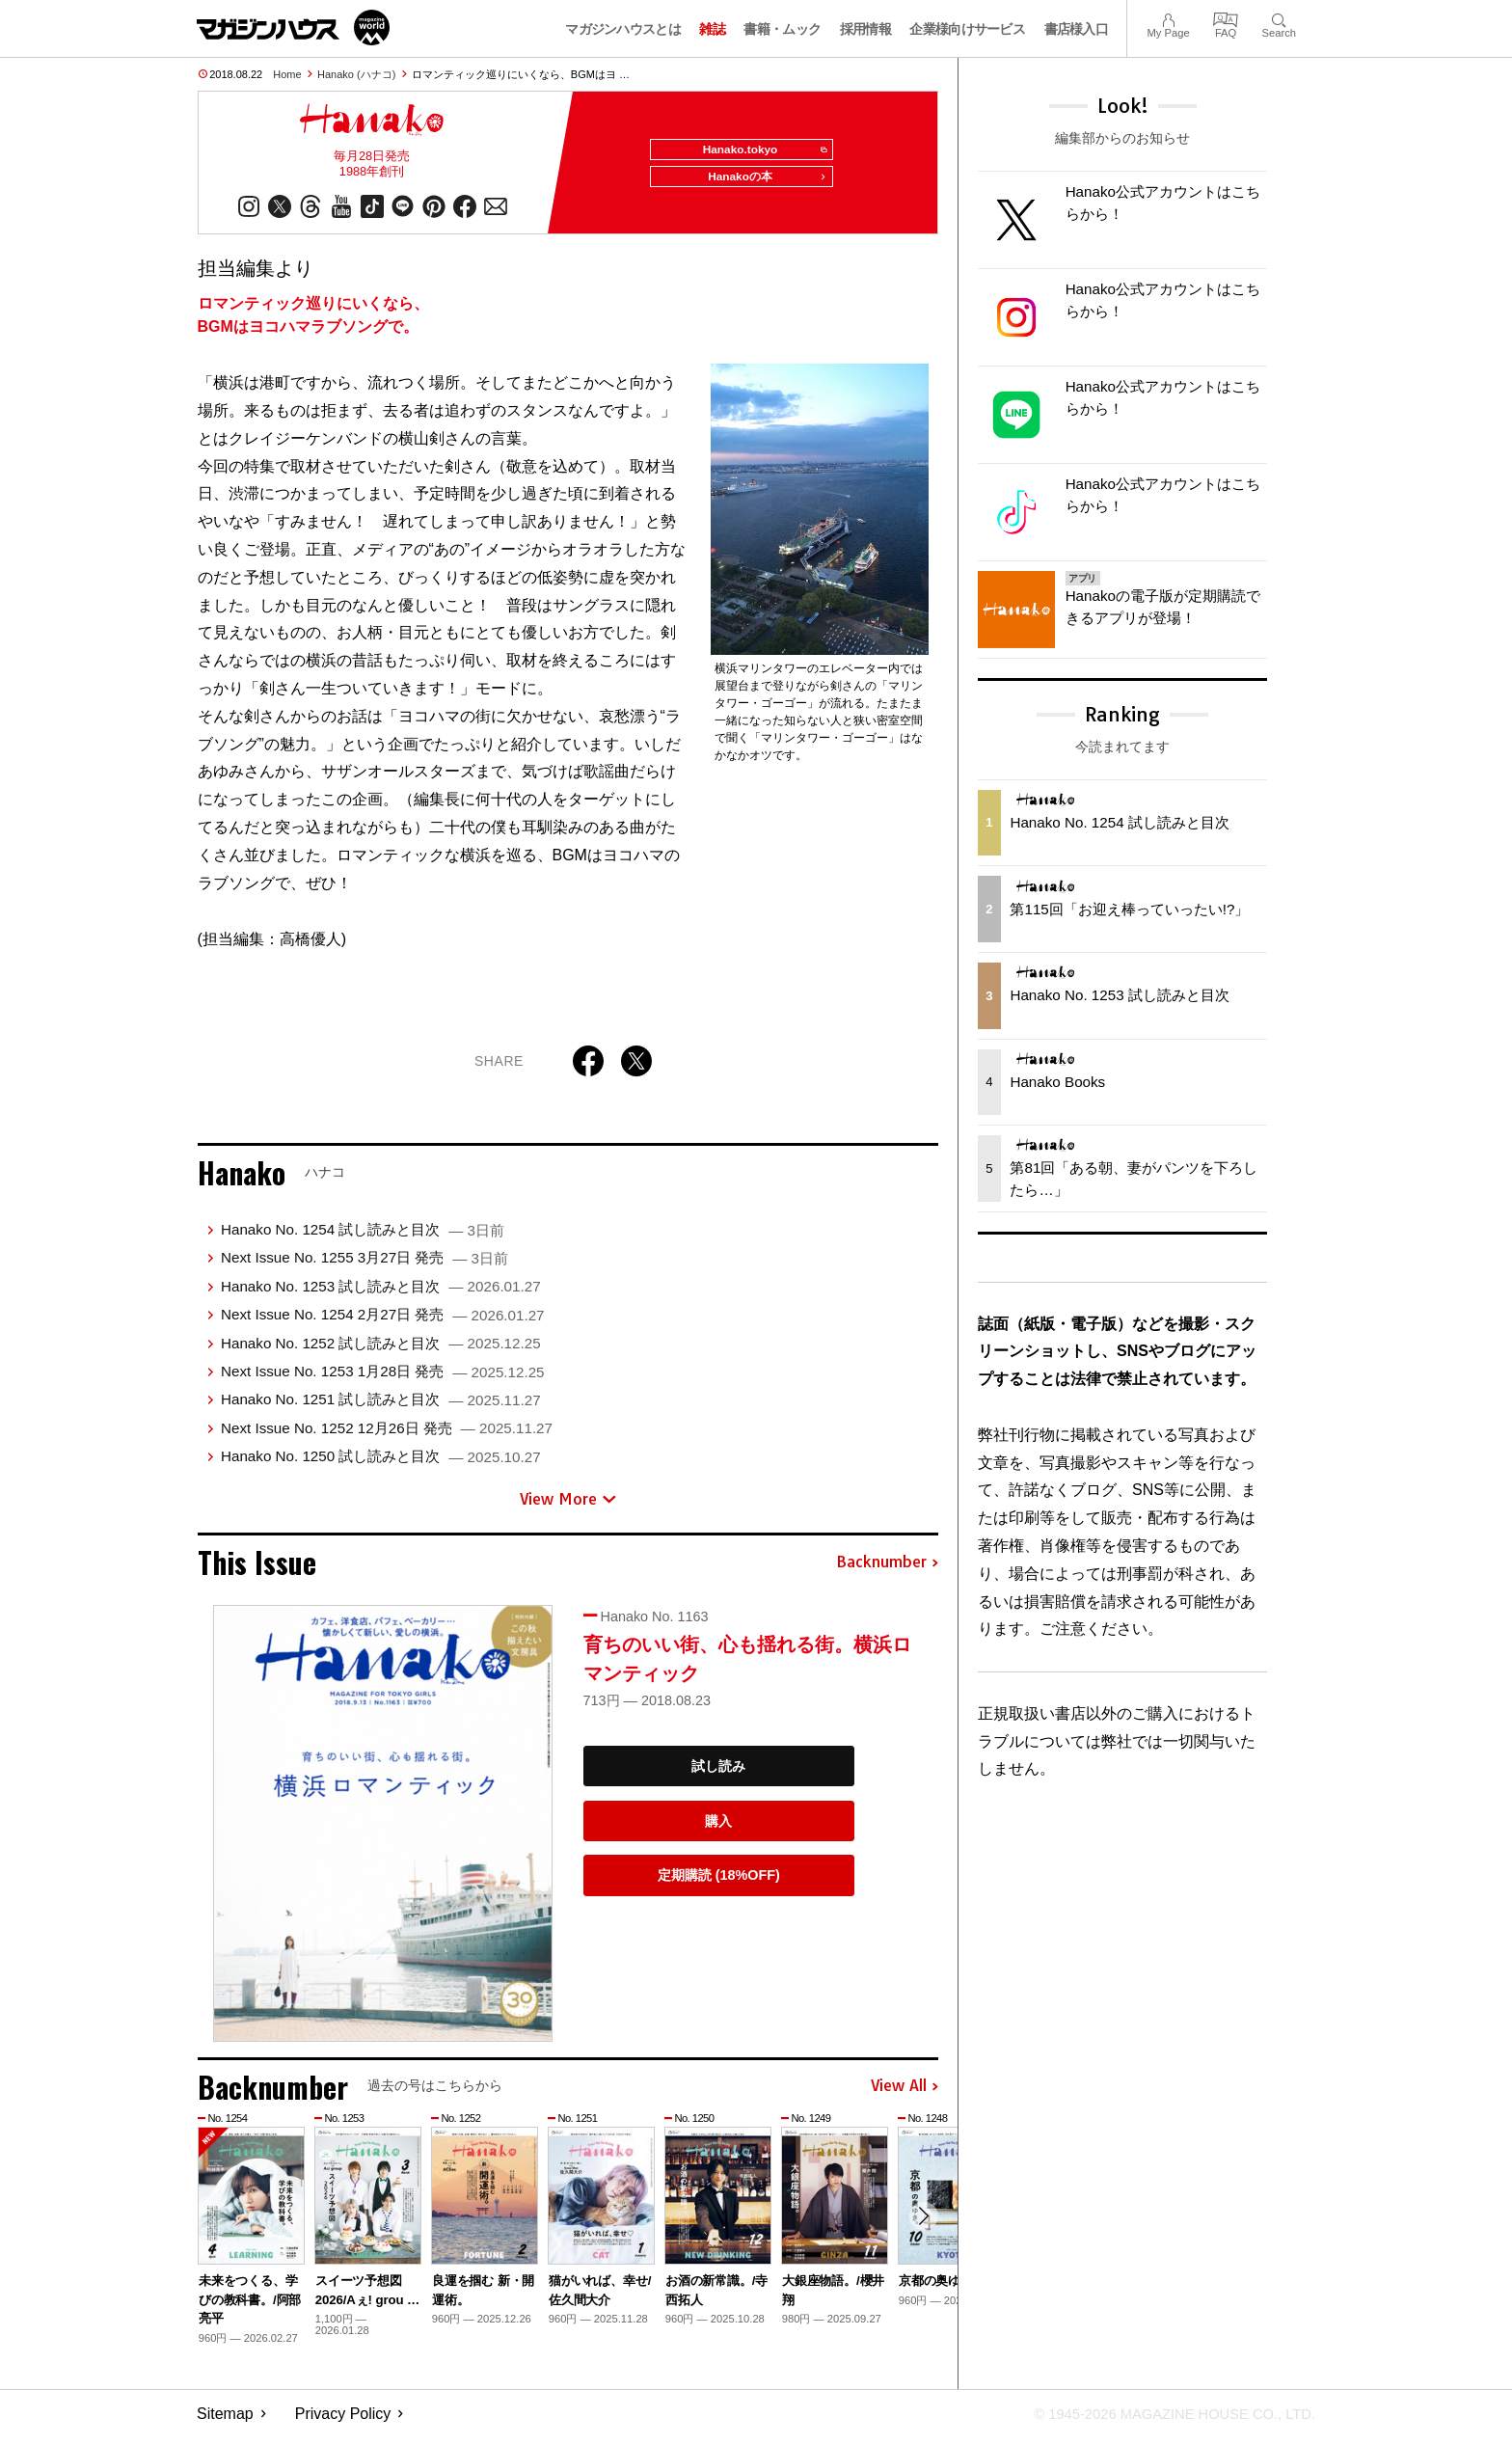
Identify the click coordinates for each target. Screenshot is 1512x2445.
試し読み (718, 1773)
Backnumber (887, 1570)
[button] (921, 2227)
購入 (718, 1828)
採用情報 (865, 29)
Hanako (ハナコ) (356, 74)
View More (568, 1506)
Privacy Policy (343, 2421)
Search (1279, 18)
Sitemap (225, 2421)
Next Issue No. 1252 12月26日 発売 (387, 1435)
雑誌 (712, 29)
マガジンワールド (293, 27)
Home (287, 74)
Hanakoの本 (761, 185)
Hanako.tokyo (757, 150)
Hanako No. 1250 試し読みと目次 (381, 1463)
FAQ (1225, 18)
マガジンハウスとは (623, 29)
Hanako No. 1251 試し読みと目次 (381, 1407)
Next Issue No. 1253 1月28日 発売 (383, 1379)
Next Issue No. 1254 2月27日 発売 (383, 1322)
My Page (1168, 18)
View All (904, 2094)
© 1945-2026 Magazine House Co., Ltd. (1162, 2421)
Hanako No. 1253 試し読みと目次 (381, 1294)
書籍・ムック (782, 29)
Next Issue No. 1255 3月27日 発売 (364, 1266)
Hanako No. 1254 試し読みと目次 (362, 1237)
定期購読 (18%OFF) (719, 1882)
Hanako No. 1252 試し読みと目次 (381, 1351)
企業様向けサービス (967, 29)
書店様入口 (1076, 29)
